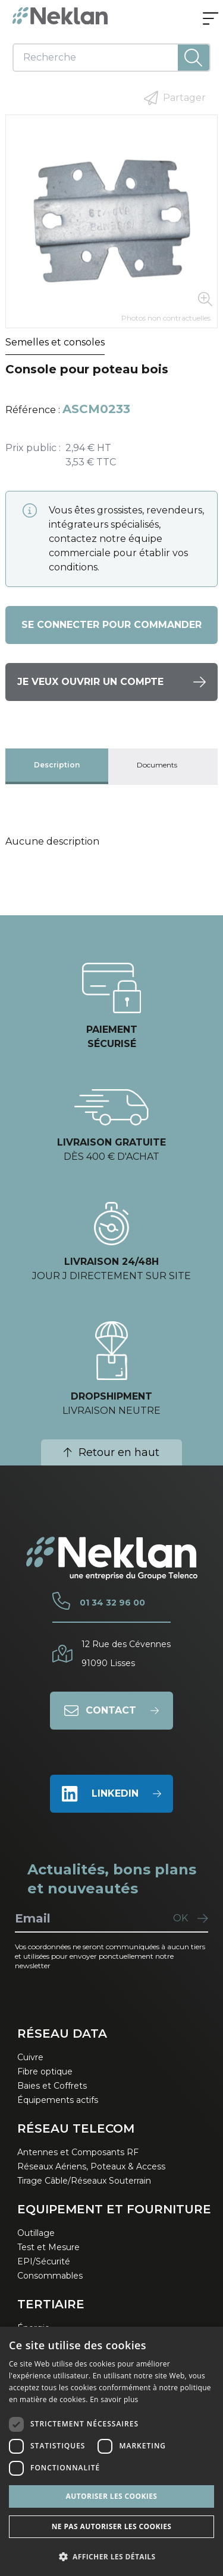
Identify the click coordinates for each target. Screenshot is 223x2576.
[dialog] (111, 2451)
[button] (111, 2556)
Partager (175, 98)
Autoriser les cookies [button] (112, 2496)
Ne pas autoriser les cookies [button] (112, 2526)
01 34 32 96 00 (112, 1602)
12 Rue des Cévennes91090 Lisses (126, 1653)
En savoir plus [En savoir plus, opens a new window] (114, 2399)
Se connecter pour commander (111, 624)
